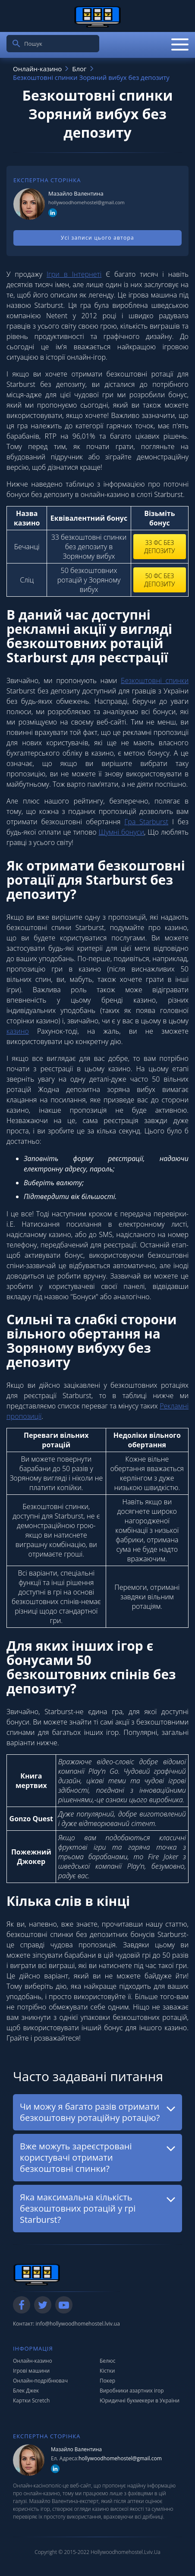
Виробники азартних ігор (132, 2390)
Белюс (108, 2360)
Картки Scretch (31, 2400)
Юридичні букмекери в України (139, 2400)
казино (17, 1031)
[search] (16, 43)
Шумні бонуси (121, 832)
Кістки (107, 2370)
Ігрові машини (31, 2370)
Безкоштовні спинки (155, 680)
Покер (107, 2380)
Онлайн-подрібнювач (40, 2380)
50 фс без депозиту (159, 580)
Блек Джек (26, 2390)
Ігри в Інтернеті (74, 274)
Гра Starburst (146, 821)
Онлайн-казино (32, 2360)
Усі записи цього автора (97, 237)
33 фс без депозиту (159, 546)
